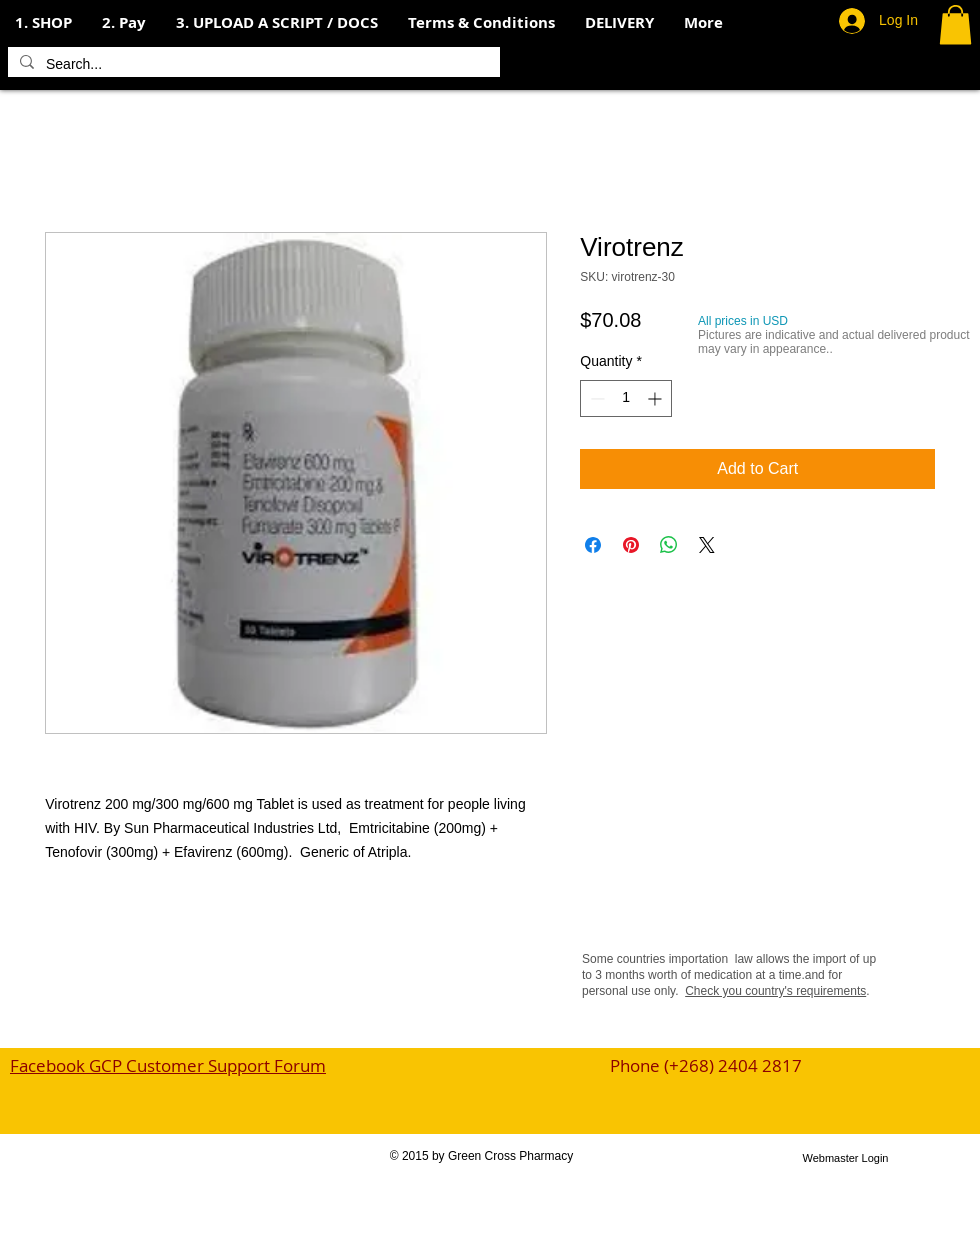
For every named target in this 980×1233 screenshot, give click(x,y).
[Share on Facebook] (593, 545)
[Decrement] (595, 398)
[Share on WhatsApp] (669, 545)
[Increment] (656, 398)
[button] (124, 23)
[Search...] (252, 65)
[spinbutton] (626, 398)
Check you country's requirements (775, 991)
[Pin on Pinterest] (631, 545)
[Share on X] (707, 545)
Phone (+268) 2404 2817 (706, 1065)
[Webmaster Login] (845, 1158)
